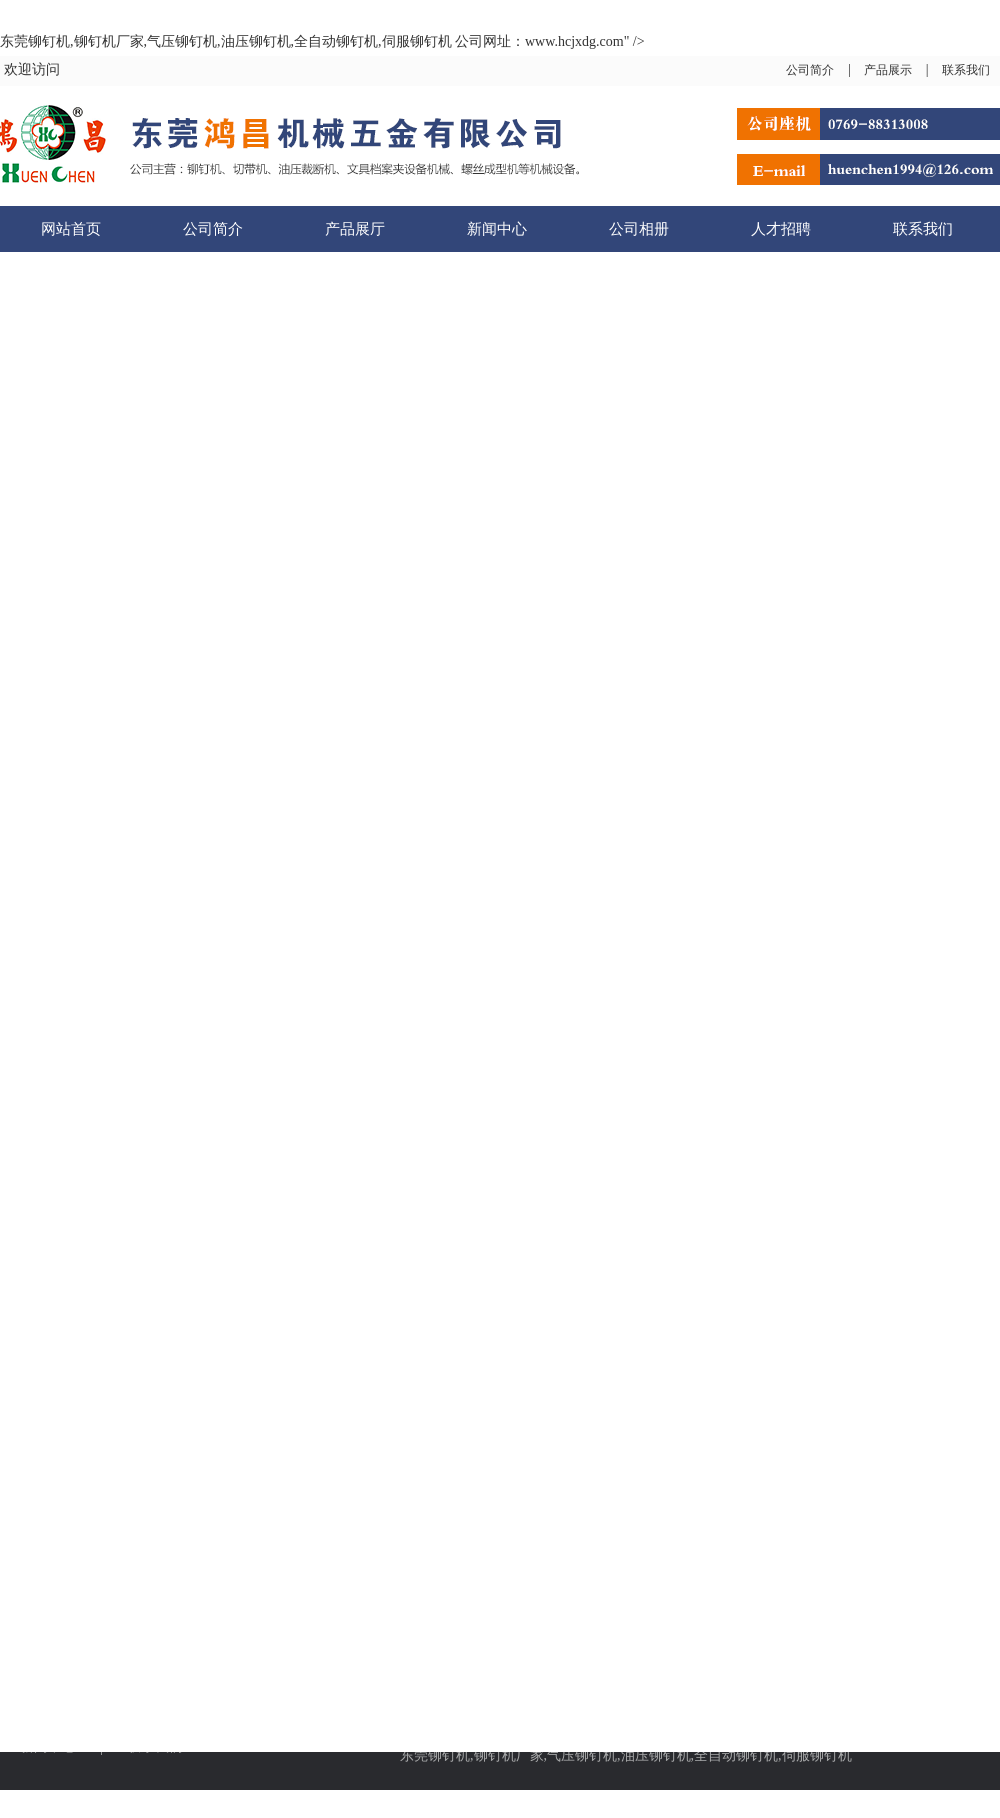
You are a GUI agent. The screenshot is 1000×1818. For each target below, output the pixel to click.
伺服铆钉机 (817, 1755)
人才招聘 (781, 229)
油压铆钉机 (656, 1755)
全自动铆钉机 (736, 1755)
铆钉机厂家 (509, 1755)
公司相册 (639, 229)
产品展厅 (355, 229)
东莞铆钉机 (435, 1755)
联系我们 (966, 70)
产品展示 (888, 70)
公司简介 (810, 70)
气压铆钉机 (582, 1755)
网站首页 (71, 229)
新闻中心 (497, 229)
